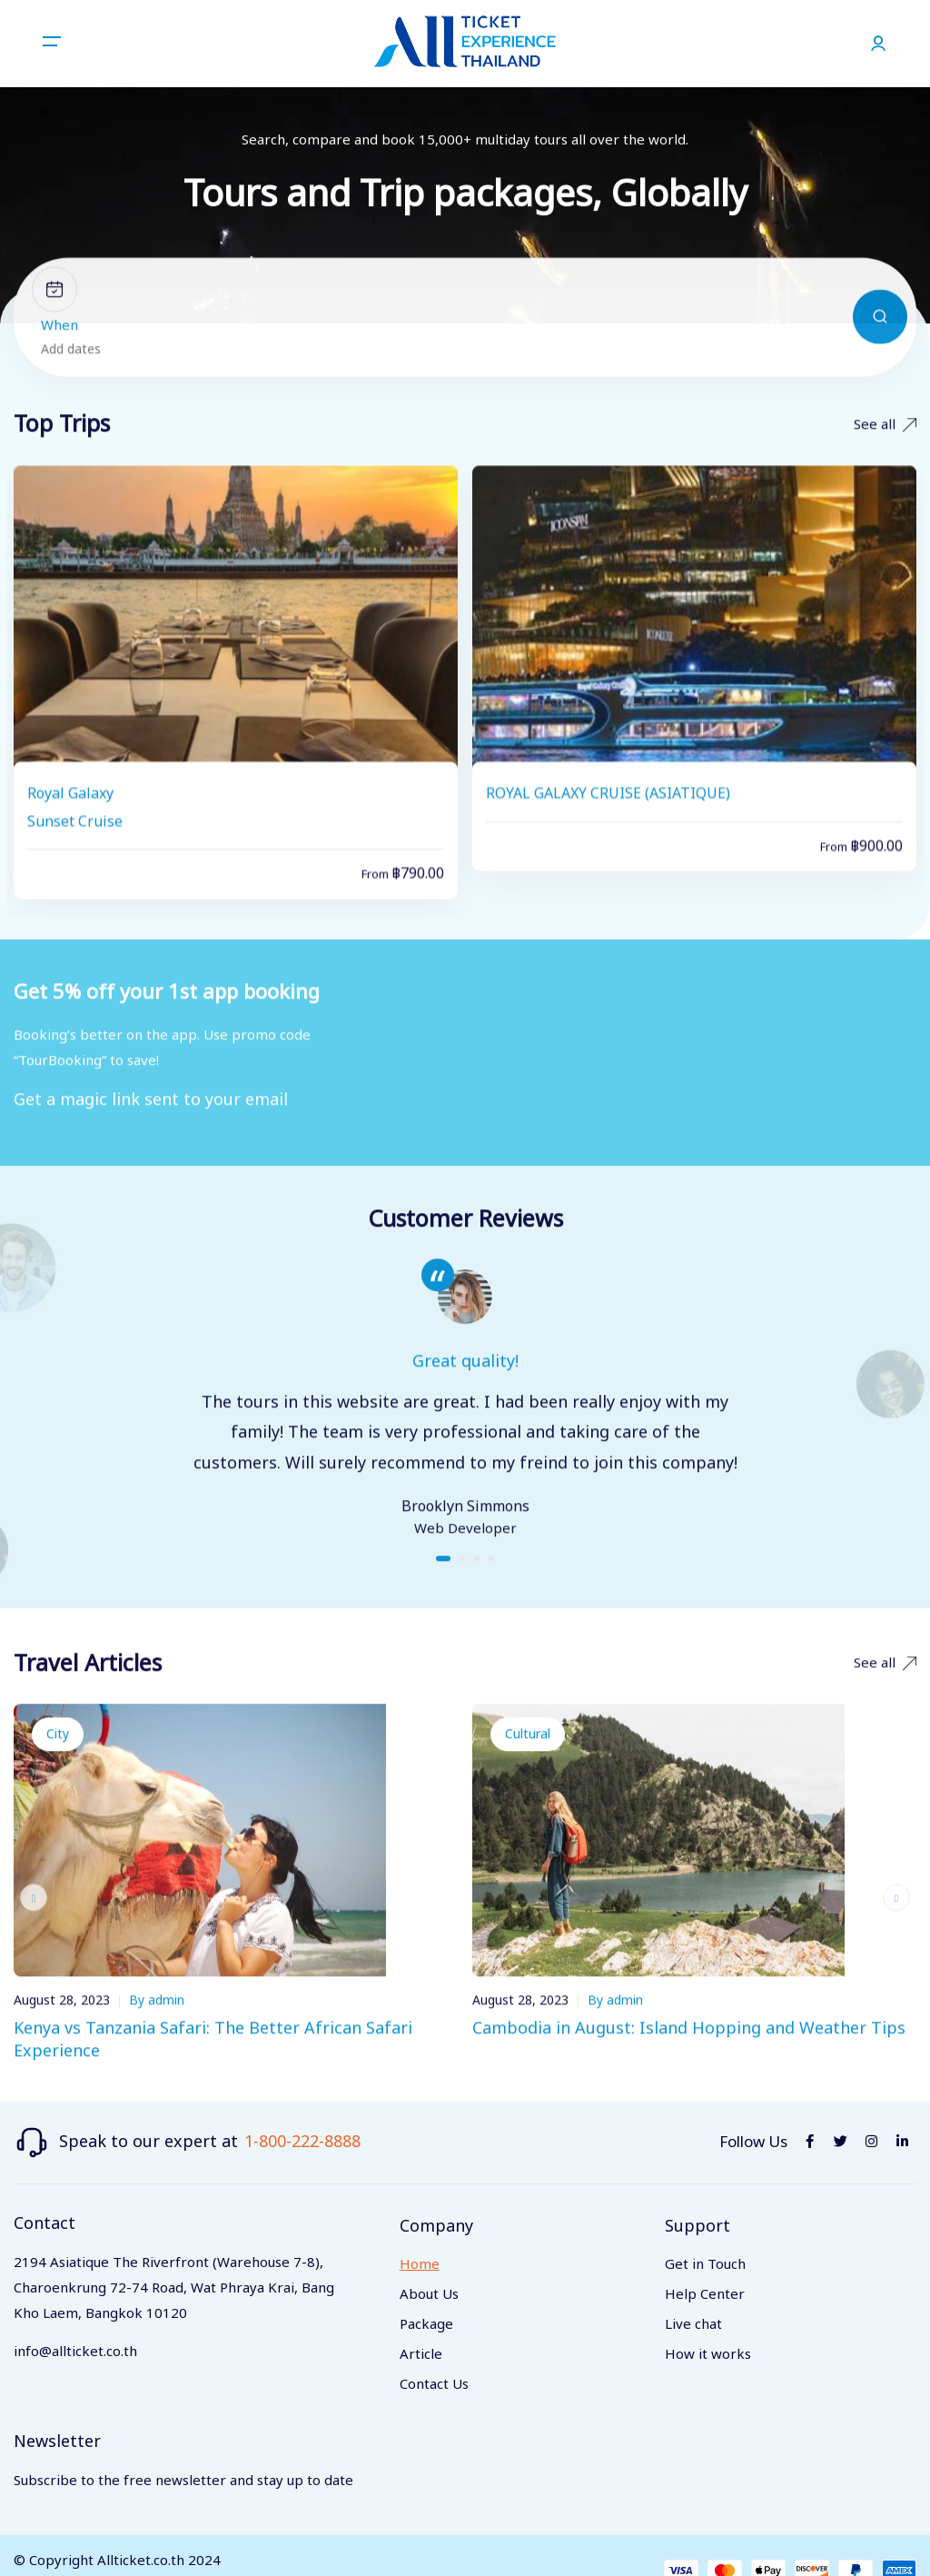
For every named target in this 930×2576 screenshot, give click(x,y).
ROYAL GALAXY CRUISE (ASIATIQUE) (608, 822)
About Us (429, 2294)
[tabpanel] (465, 1424)
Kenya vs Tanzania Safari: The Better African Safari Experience (213, 2064)
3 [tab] (477, 1583)
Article (421, 2354)
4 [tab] (491, 1583)
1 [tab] (443, 1583)
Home (420, 2264)
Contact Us (434, 2384)
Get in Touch (705, 2264)
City (57, 1758)
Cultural (527, 1758)
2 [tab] (462, 1583)
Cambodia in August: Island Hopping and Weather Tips (688, 2053)
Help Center (705, 2294)
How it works (708, 2354)
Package (426, 2324)
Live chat (693, 2324)
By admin (156, 2024)
